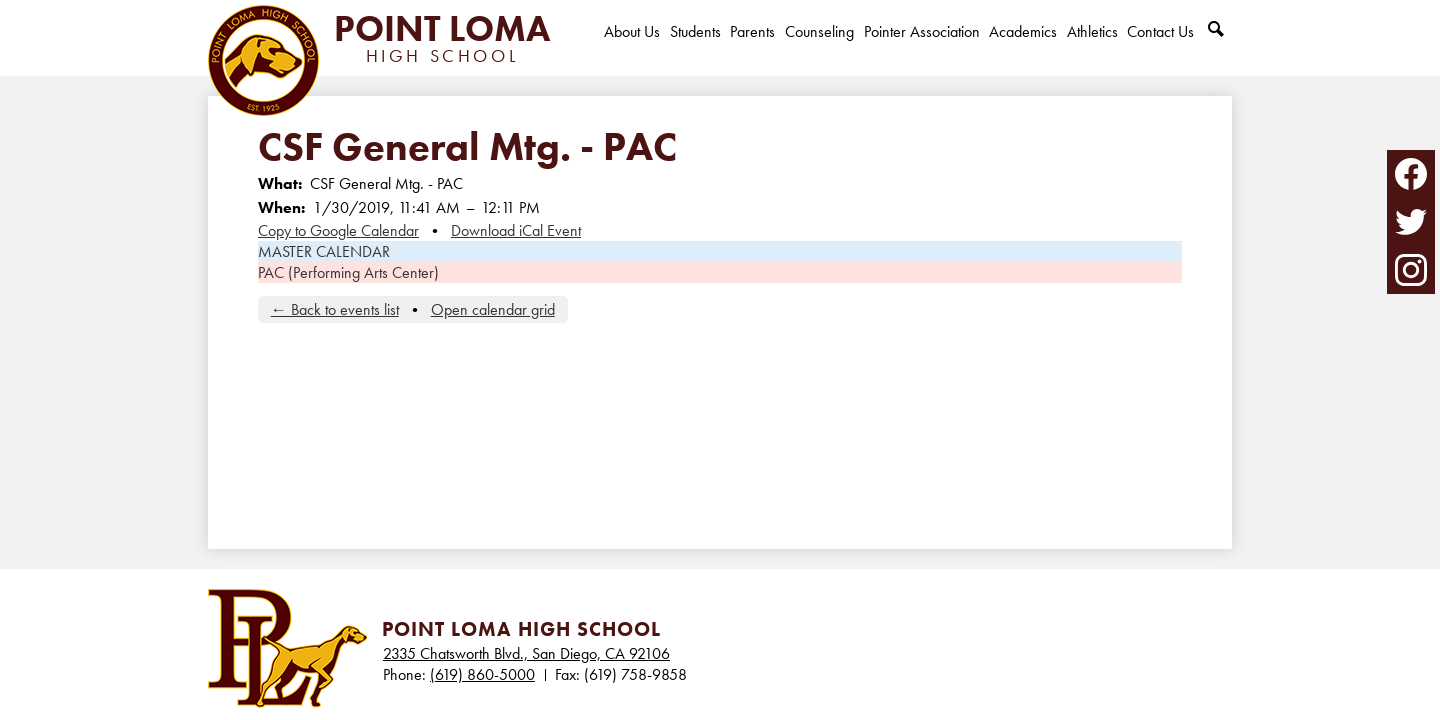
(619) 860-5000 (482, 674)
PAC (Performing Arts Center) (348, 272)
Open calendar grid (493, 309)
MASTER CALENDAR (324, 251)
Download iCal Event (516, 230)
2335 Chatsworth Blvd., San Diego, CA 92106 (526, 653)
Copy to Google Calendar (338, 230)
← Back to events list (335, 309)
